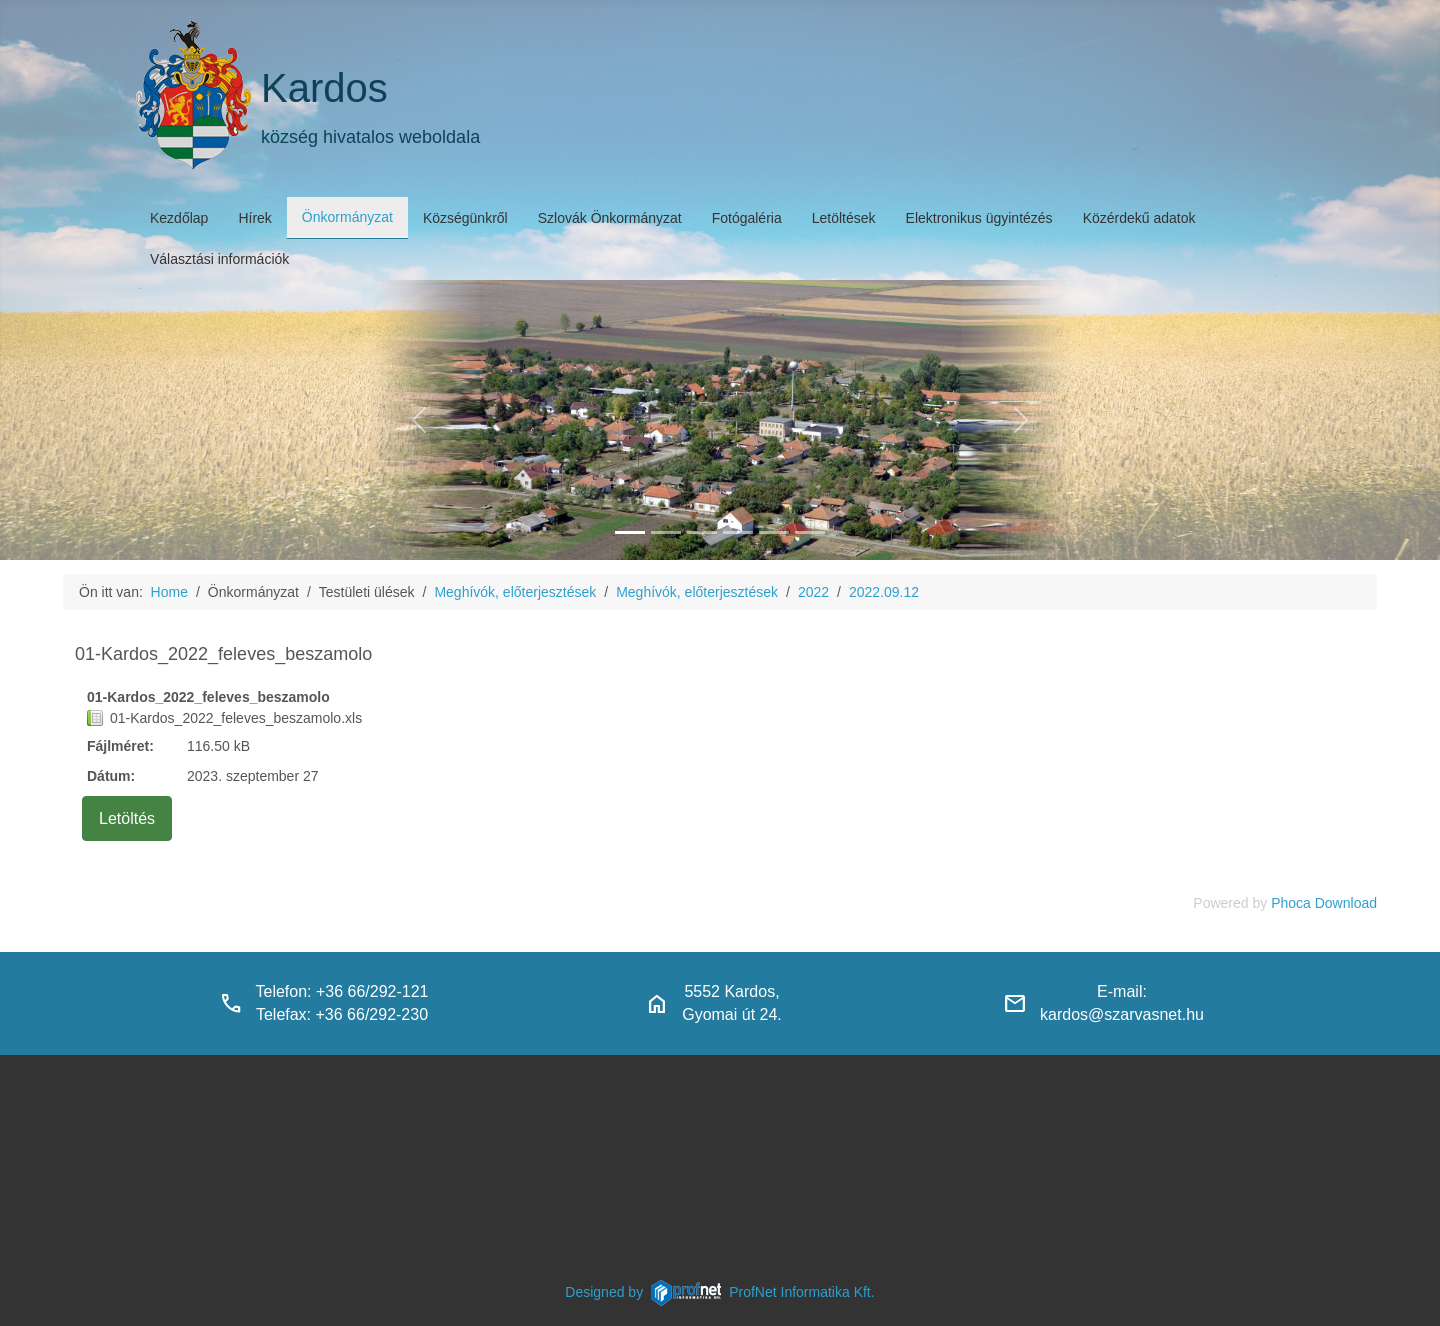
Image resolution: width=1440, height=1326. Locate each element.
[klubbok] (810, 532)
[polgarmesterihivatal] (738, 532)
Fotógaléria (747, 218)
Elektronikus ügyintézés (979, 218)
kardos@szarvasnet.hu (1122, 1014)
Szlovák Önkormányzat (610, 218)
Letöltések (844, 218)
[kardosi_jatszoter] (702, 532)
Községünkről (465, 218)
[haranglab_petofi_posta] (666, 532)
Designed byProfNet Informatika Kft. (719, 1292)
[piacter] (774, 532)
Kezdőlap (179, 218)
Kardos (324, 88)
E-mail (1119, 991)
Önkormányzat (347, 217)
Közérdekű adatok (1139, 218)
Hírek (254, 218)
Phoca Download (1324, 903)
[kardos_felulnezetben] (630, 532)
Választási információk (219, 259)
